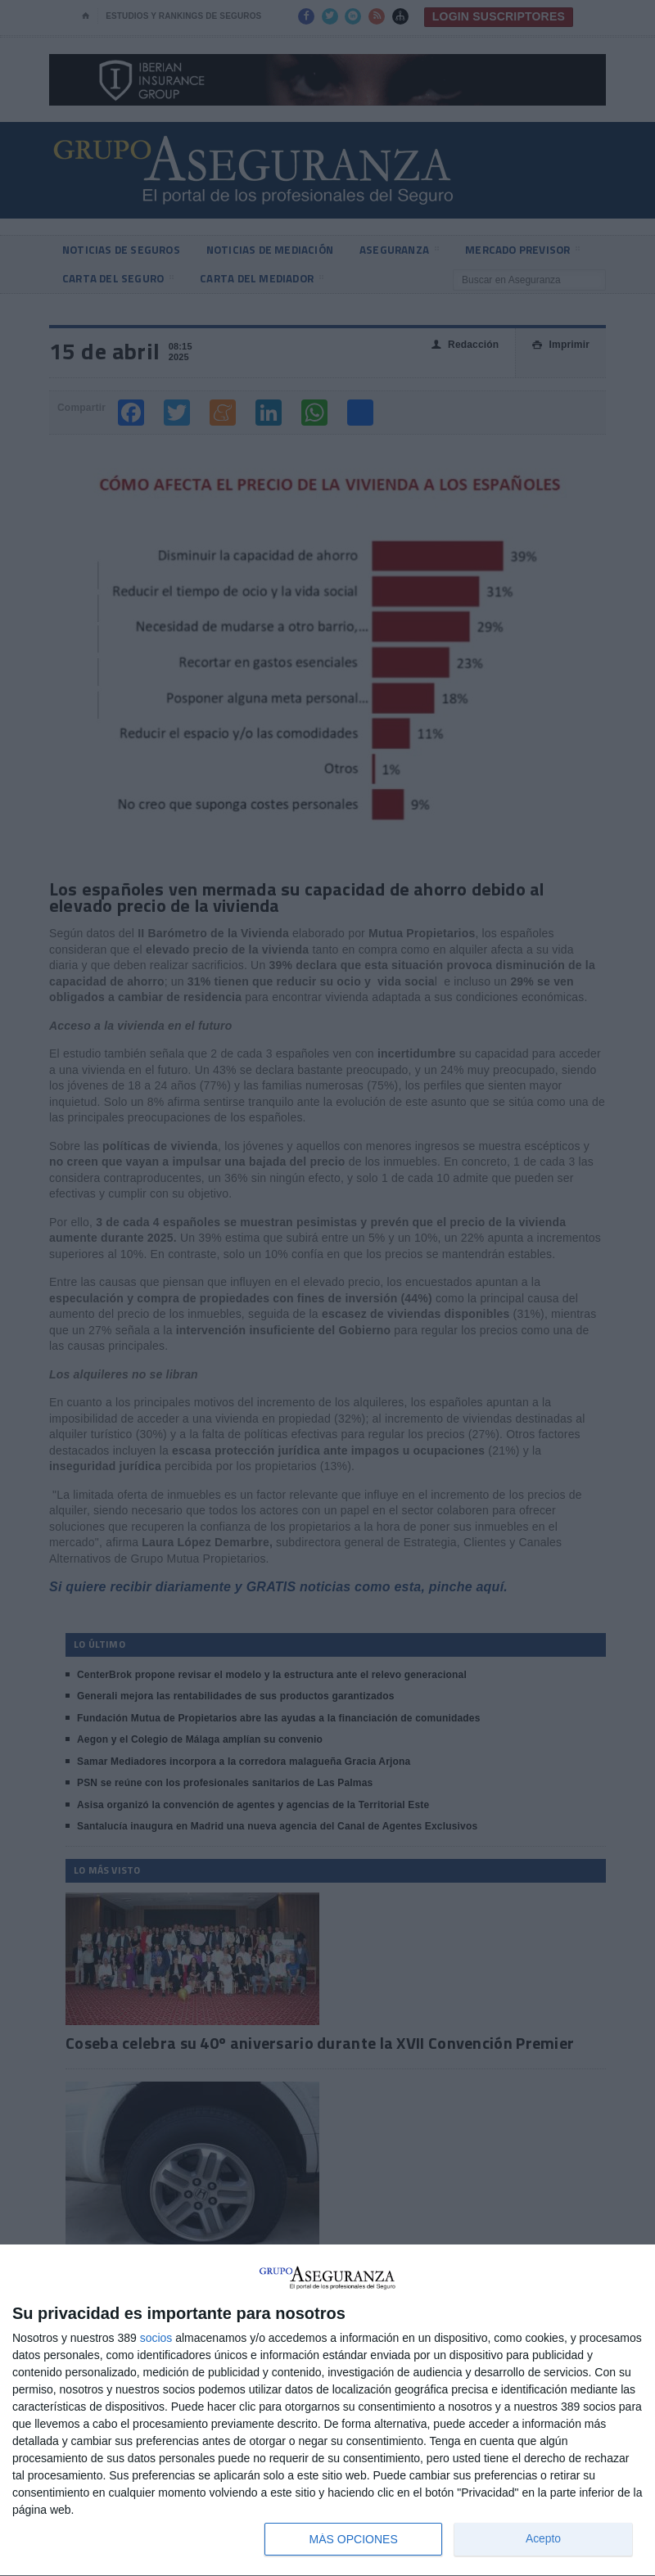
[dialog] (327, 2410)
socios (156, 2338)
